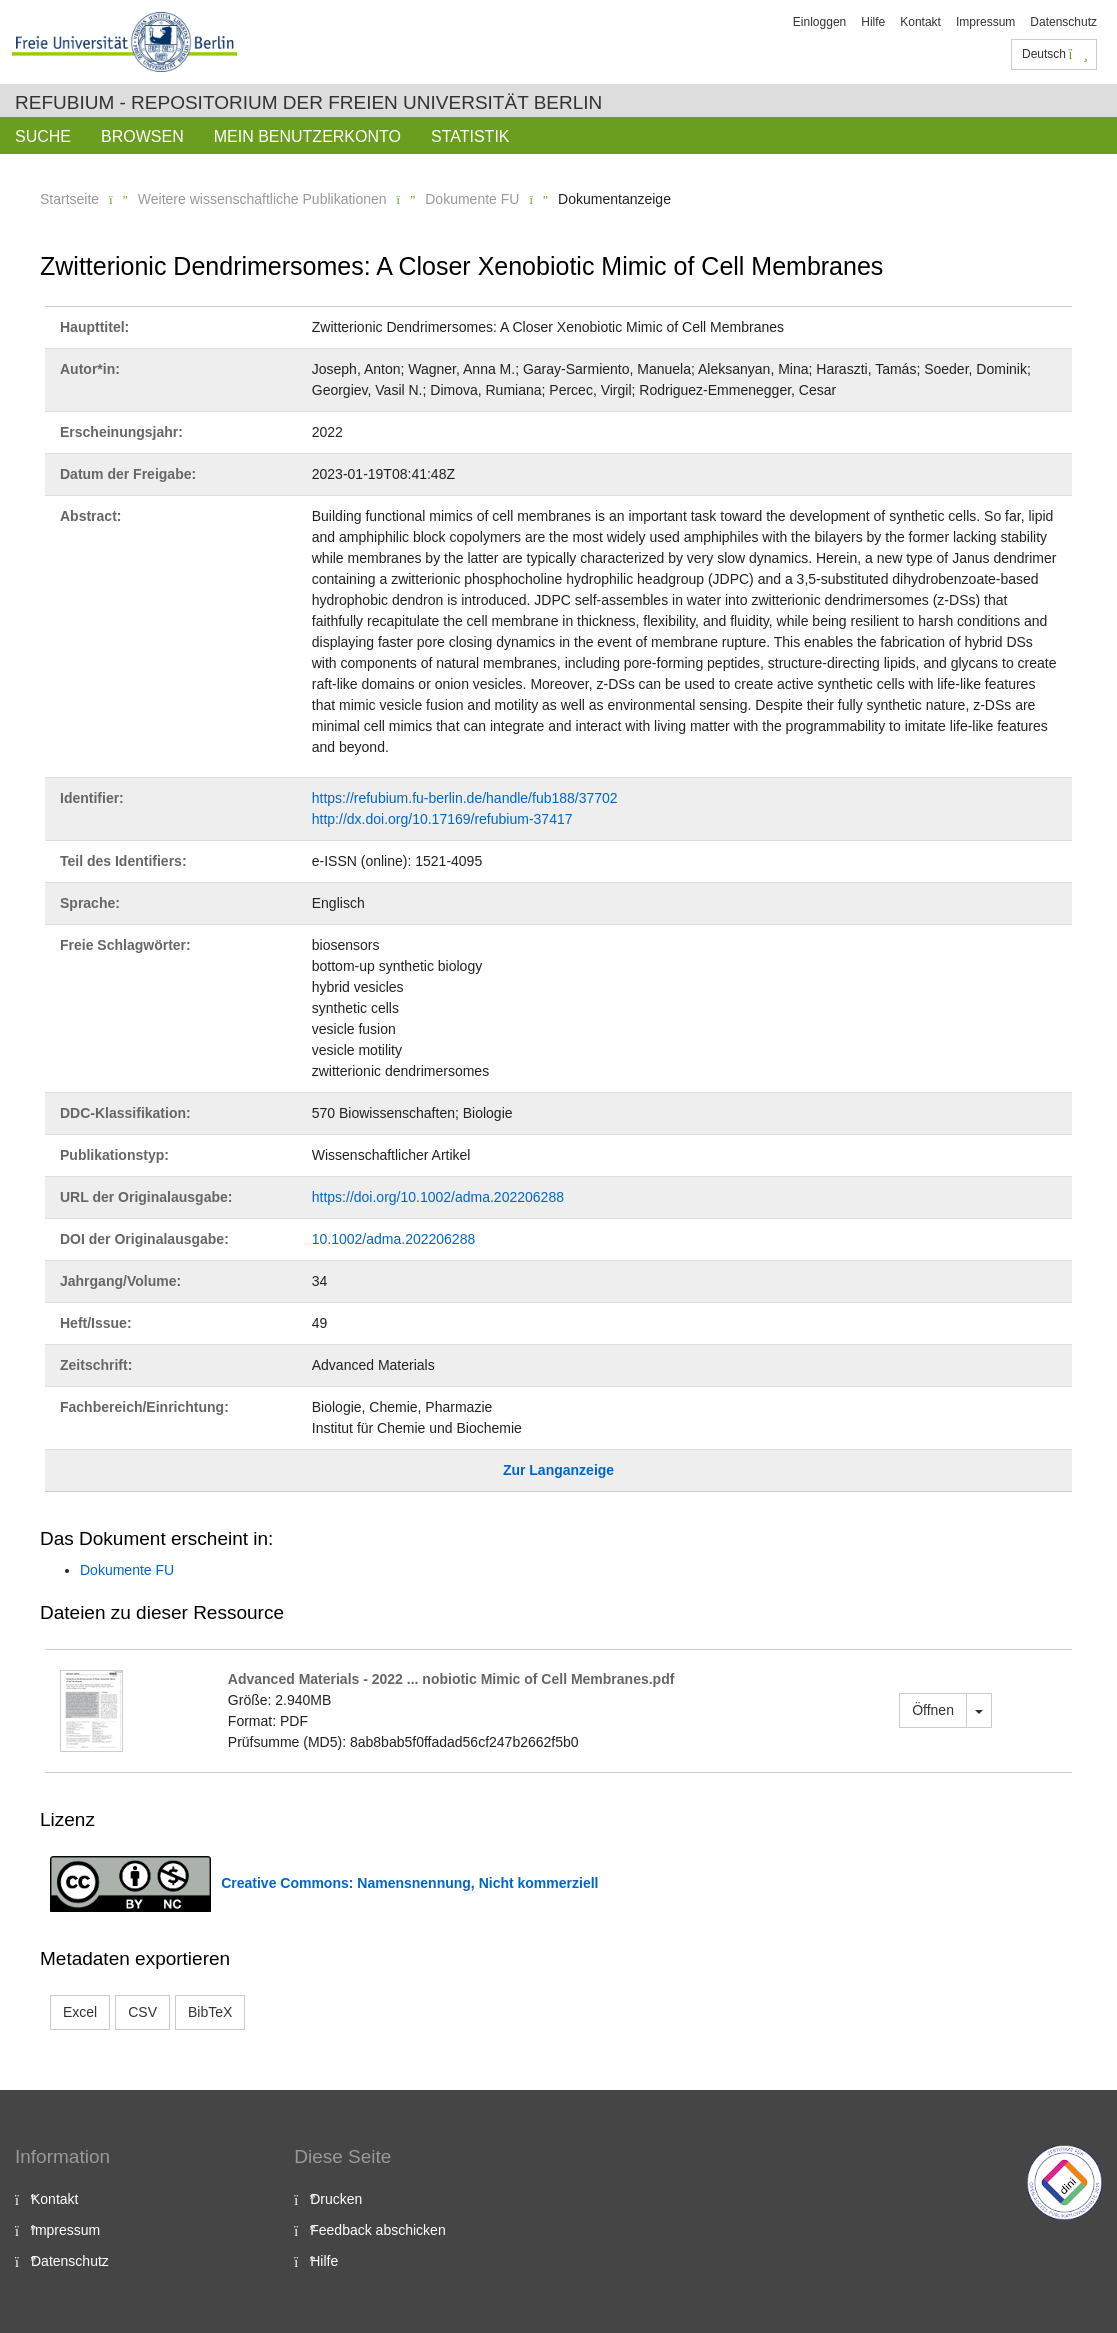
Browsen (142, 136)
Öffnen (933, 1710)
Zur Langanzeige (558, 1470)
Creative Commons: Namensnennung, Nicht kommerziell (409, 1883)
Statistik (470, 136)
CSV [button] (142, 2012)
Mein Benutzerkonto (307, 136)
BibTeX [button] (210, 2012)
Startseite (69, 199)
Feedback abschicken (377, 2230)
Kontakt (920, 22)
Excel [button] (80, 2012)
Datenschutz (1063, 22)
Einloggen (819, 22)
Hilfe (873, 22)
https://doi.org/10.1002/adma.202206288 (438, 1197)
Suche (43, 136)
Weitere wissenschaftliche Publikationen (262, 199)
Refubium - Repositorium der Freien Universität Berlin (308, 102)
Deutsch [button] (1055, 54)
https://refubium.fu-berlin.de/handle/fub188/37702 (465, 798)
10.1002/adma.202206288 (393, 1239)
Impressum (985, 22)
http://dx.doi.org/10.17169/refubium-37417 (442, 819)
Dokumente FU (472, 199)
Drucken (336, 2199)
